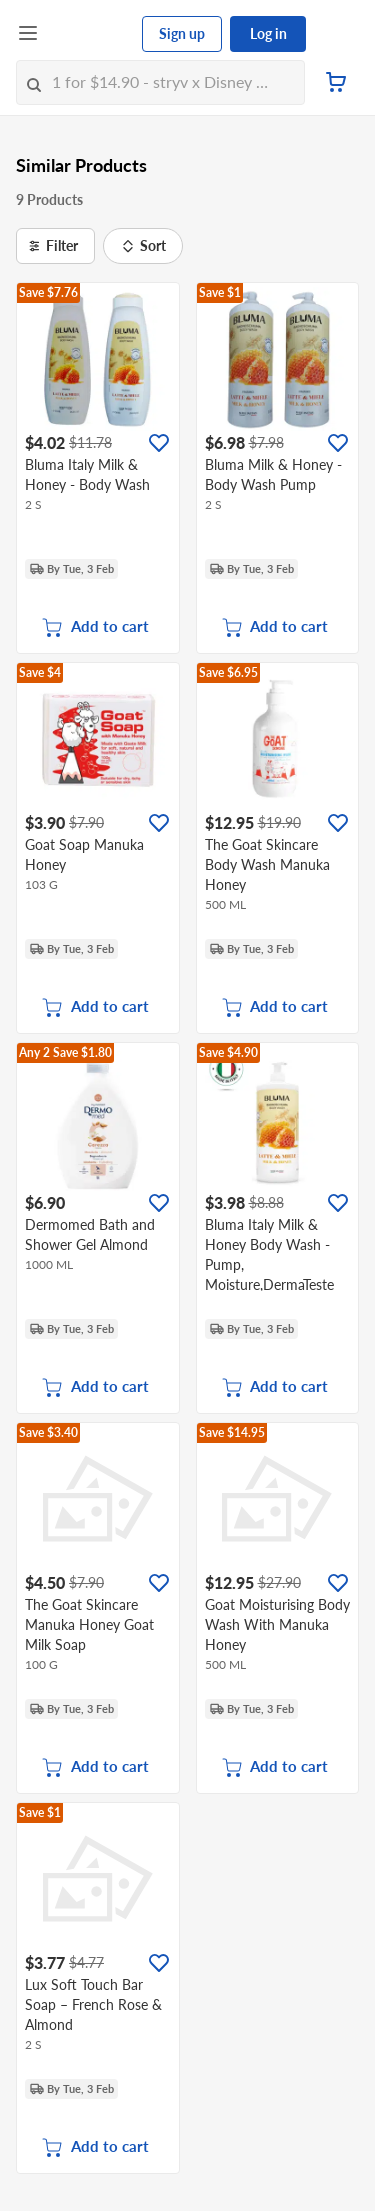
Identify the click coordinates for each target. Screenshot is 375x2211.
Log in (268, 33)
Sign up (182, 33)
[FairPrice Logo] (91, 34)
